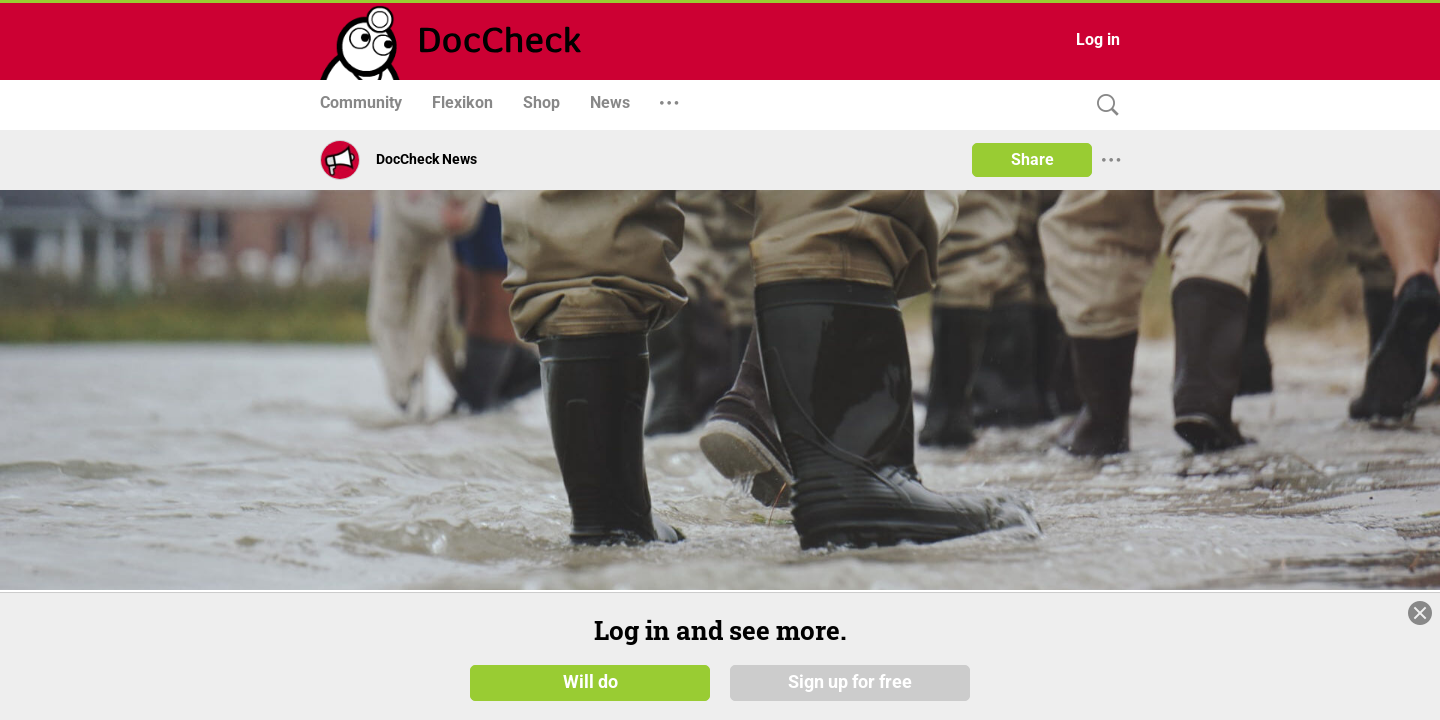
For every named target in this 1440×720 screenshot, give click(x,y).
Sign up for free (850, 682)
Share (1032, 159)
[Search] (1103, 105)
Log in (1098, 39)
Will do (590, 682)
